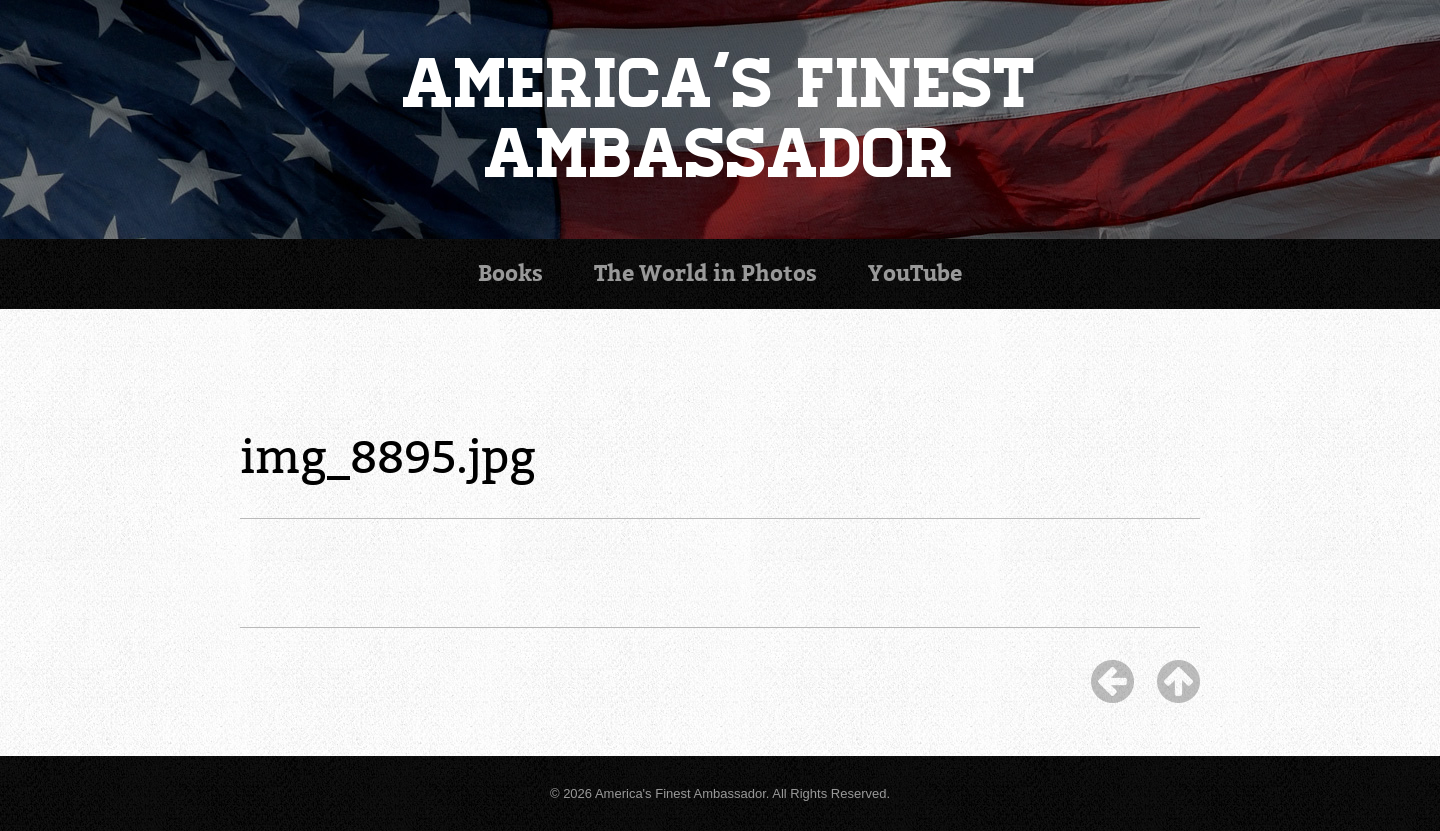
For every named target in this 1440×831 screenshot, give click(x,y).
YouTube (915, 273)
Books (510, 273)
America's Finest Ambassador (720, 119)
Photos (705, 273)
